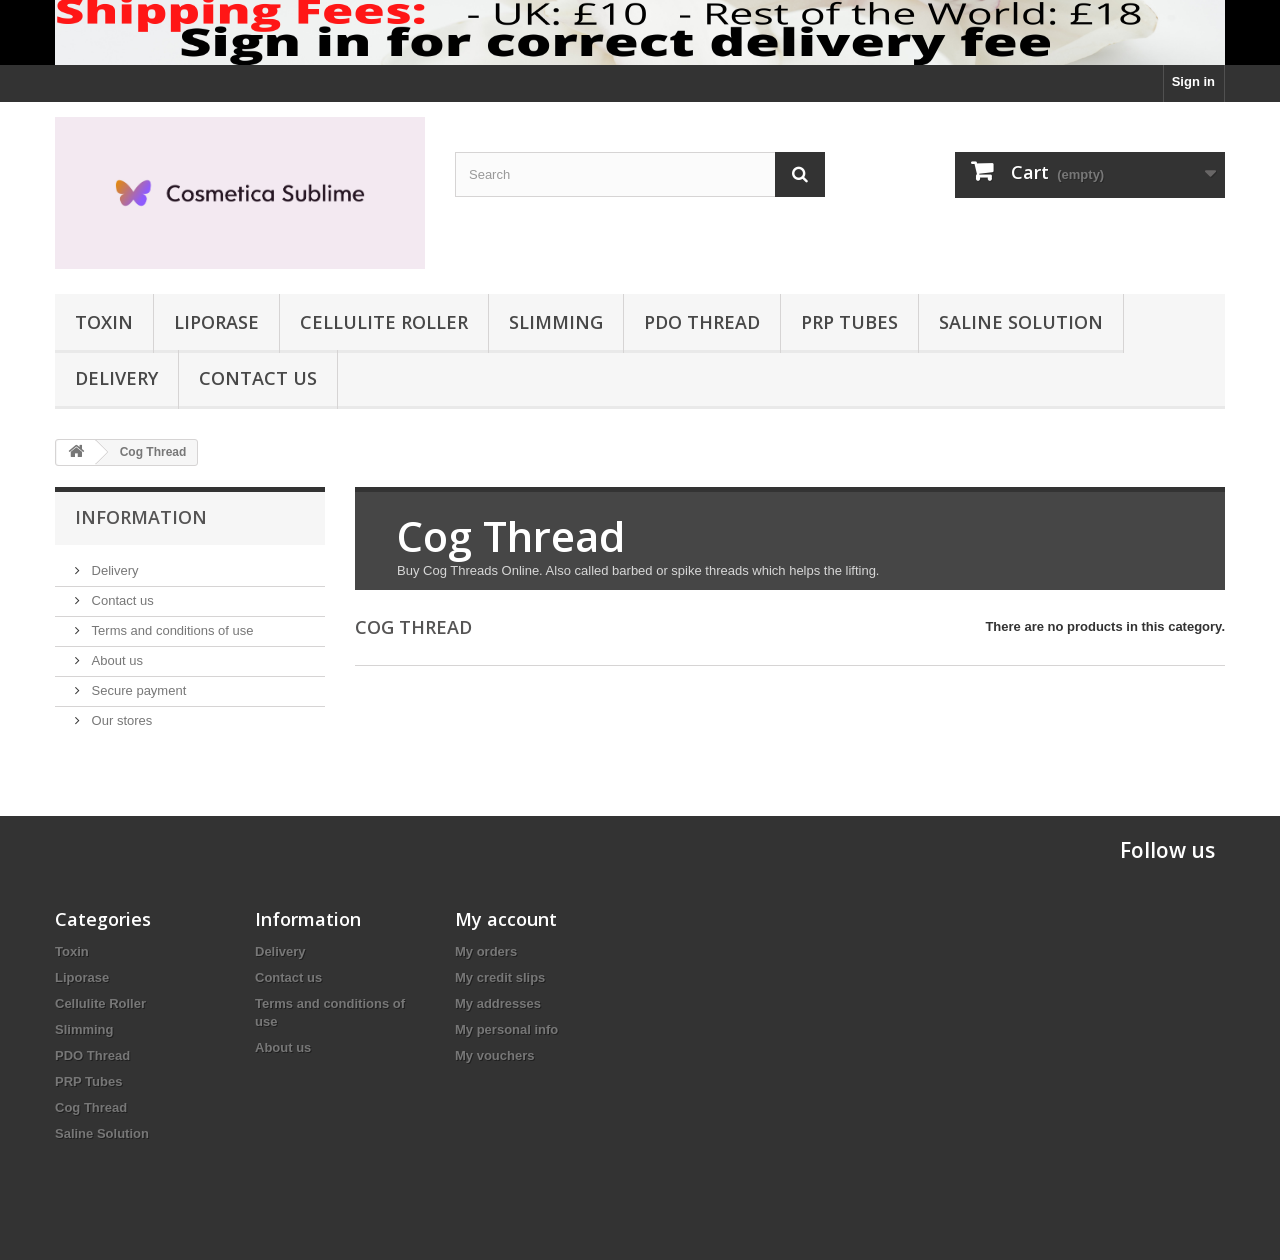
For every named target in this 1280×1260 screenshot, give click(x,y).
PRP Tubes (849, 322)
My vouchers (494, 1055)
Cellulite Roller (384, 322)
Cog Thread (91, 1107)
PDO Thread (702, 322)
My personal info (506, 1029)
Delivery (116, 378)
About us (115, 660)
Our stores (120, 720)
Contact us (258, 378)
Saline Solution (1021, 322)
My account (506, 919)
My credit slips (500, 977)
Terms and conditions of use (170, 630)
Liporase (216, 322)
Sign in (1193, 81)
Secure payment (137, 690)
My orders (486, 951)
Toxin (104, 322)
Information (141, 517)
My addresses (498, 1003)
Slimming (556, 322)
